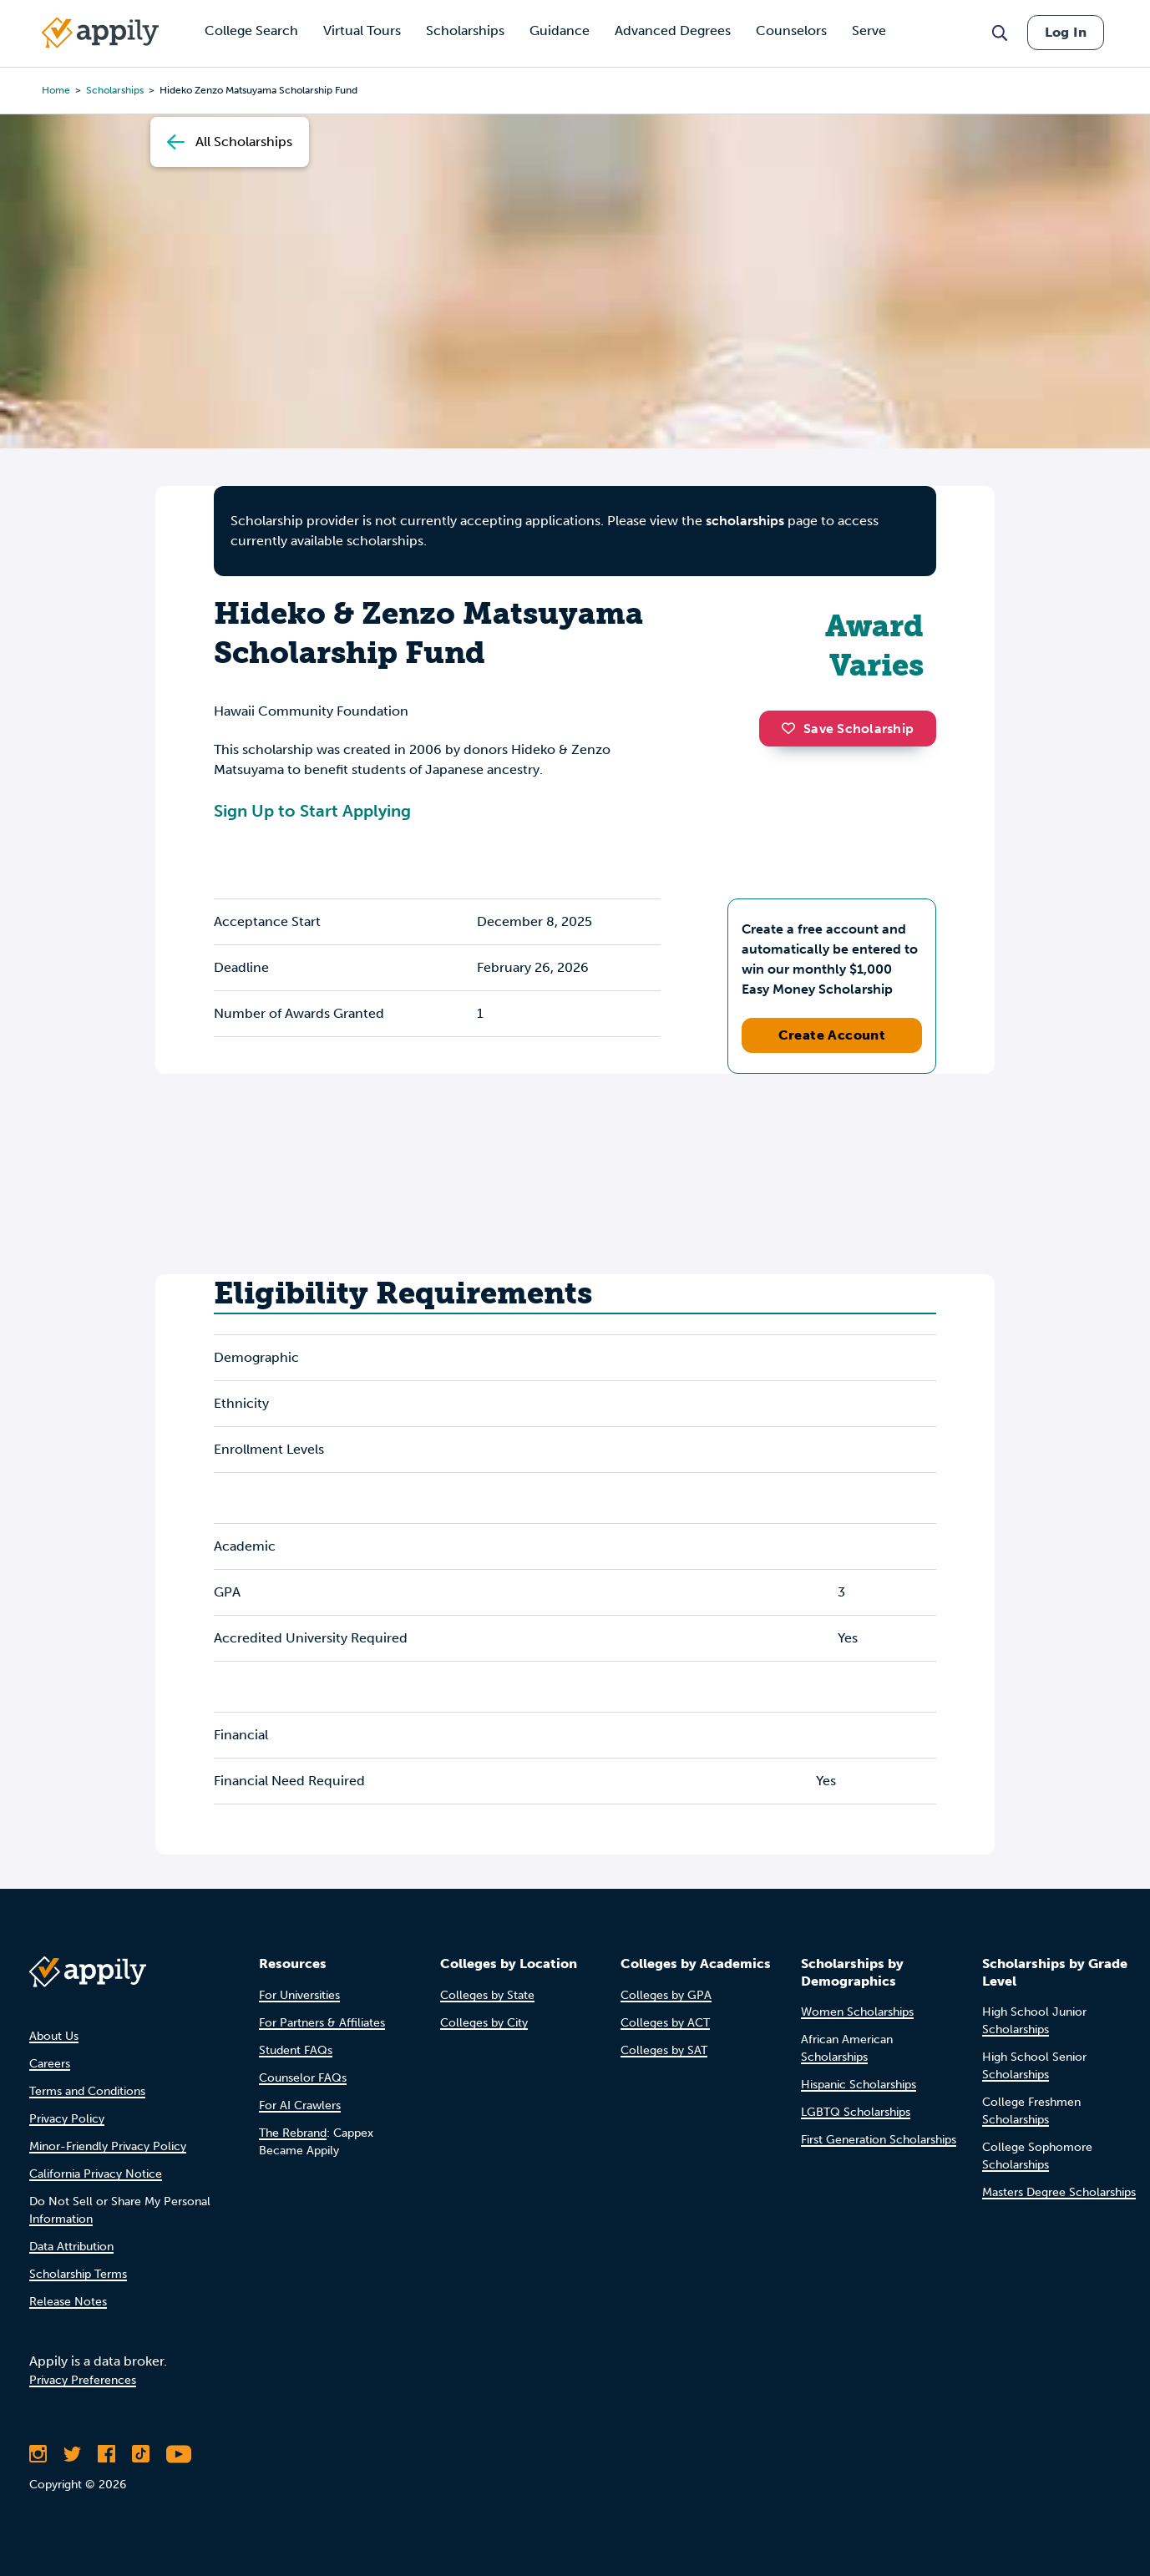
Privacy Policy (66, 2119)
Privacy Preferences (82, 2380)
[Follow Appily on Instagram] (38, 2454)
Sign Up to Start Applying (312, 811)
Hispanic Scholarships (858, 2085)
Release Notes (68, 2302)
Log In (1066, 32)
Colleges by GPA (666, 1995)
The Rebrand (293, 2133)
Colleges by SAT (664, 2050)
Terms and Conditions (87, 2091)
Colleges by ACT (665, 2023)
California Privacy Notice (95, 2174)
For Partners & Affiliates (322, 2023)
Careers (49, 2064)
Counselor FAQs (303, 2078)
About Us (54, 2036)
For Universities (299, 1995)
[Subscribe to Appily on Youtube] (178, 2454)
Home (56, 90)
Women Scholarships (857, 2012)
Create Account (832, 1035)
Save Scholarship (848, 728)
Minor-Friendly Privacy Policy (107, 2146)
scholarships (745, 521)
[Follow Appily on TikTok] (140, 2454)
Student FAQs (295, 2050)
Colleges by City (484, 2023)
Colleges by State (487, 1995)
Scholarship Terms (78, 2274)
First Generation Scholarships (878, 2140)
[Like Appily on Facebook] (106, 2454)
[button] (792, 728)
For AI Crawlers (300, 2105)
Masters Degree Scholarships (1059, 2192)
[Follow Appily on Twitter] (72, 2454)
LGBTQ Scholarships (855, 2112)
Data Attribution (71, 2246)
